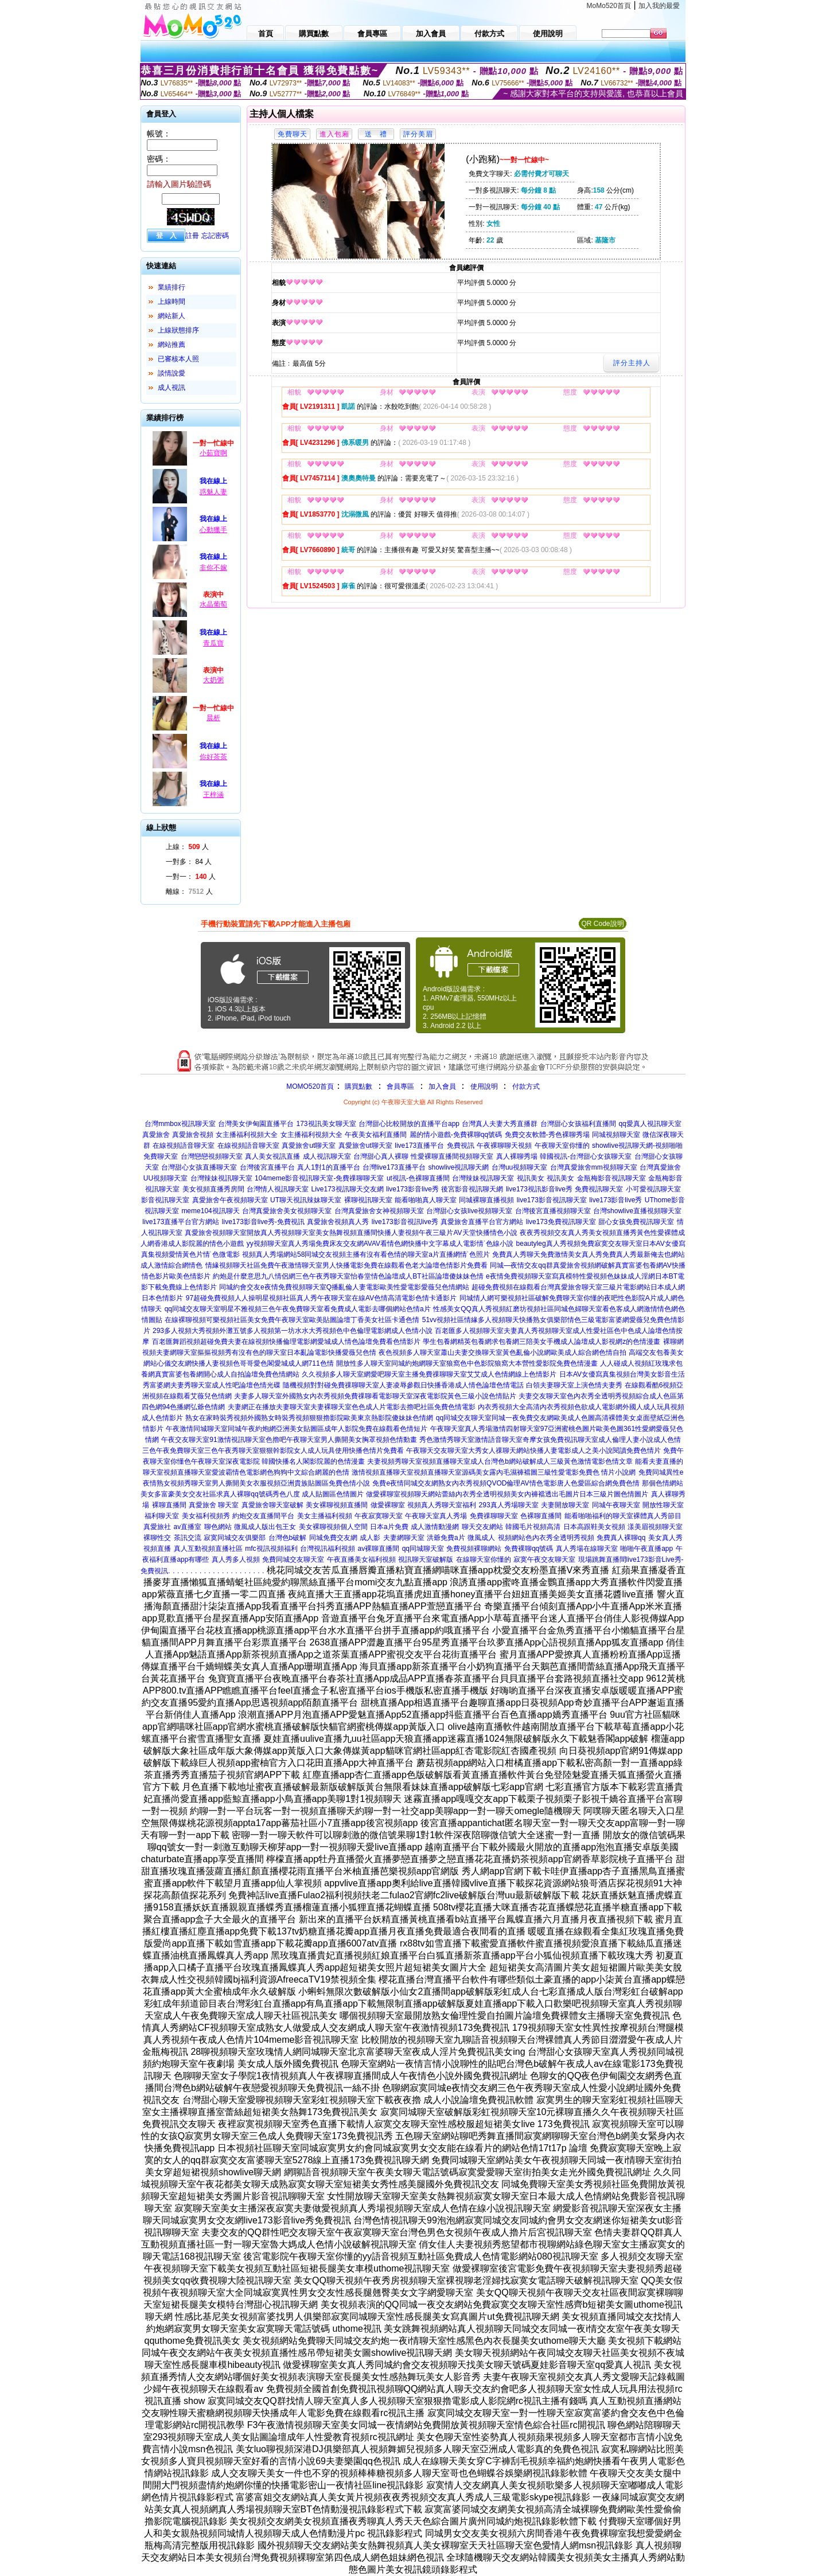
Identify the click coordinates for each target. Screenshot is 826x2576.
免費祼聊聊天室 (494, 1516)
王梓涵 (213, 795)
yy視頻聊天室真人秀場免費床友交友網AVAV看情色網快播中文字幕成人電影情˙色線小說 (380, 1244)
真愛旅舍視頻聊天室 (216, 1233)
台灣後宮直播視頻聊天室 (553, 1211)
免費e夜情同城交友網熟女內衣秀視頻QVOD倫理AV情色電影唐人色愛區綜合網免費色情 (505, 1483)
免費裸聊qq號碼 (528, 1549)
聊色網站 (218, 1527)
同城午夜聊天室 (616, 1505)
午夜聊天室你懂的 (562, 1146)
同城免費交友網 (333, 1538)
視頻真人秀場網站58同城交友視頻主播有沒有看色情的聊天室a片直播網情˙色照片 (366, 1254)
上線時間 (171, 302)
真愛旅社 (157, 1527)
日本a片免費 (389, 1527)
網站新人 (171, 316)
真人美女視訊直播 (272, 1156)
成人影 (370, 1538)
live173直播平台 (419, 1146)
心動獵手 (213, 530)
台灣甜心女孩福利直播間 (578, 1124)
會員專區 (400, 1086)
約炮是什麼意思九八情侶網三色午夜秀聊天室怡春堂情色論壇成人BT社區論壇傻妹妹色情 (348, 1276)
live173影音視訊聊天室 (552, 1200)
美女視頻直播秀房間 (213, 1189)
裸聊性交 (157, 1538)
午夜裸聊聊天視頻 (504, 1146)
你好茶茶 (213, 757)
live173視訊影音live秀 (539, 1189)
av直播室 (188, 1527)
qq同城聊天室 (423, 1549)
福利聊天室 (162, 1516)
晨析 (213, 718)
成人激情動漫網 (435, 1527)
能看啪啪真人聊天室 (426, 1200)
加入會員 (442, 1086)
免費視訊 (460, 1146)
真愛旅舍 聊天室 (214, 1505)
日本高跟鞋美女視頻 (594, 1527)
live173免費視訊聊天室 (561, 1222)
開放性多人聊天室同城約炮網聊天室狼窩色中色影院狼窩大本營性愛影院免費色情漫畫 (467, 1363)
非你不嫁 (213, 568)
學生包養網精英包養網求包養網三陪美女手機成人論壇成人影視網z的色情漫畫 (541, 1342)
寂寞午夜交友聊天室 (544, 1559)
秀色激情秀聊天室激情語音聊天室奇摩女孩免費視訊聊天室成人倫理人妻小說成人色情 (550, 1440)
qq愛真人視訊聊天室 (649, 1124)
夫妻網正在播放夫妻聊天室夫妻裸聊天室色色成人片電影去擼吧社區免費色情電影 (352, 1407)
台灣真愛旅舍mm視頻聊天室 (593, 1167)
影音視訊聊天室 (165, 1200)
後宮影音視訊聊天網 (472, 1189)
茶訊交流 (187, 1538)
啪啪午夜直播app (646, 1549)
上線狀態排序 (178, 330)
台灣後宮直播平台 (267, 1167)
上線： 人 (187, 847)
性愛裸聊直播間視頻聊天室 (452, 1156)
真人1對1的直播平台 (328, 1167)
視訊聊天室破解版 (425, 1559)
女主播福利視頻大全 (247, 1135)
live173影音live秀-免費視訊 (263, 1222)
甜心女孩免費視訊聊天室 (636, 1222)
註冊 (192, 236)
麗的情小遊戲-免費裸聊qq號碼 (456, 1135)
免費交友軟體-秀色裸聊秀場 (547, 1135)
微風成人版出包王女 (265, 1527)
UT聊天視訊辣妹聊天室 (305, 1200)
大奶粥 (213, 680)
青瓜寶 (213, 643)
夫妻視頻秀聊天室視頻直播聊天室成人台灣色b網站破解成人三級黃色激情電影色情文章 (500, 1461)
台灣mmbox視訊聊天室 (180, 1124)
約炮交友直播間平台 (263, 1516)
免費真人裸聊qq (621, 1538)
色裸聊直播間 (541, 1516)
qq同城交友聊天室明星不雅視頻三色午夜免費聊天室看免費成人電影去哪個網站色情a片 (298, 1309)
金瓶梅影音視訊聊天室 (611, 1178)
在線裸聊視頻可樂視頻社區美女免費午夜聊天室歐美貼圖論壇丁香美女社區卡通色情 (292, 1320)
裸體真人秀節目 (657, 1516)
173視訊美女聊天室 (326, 1124)
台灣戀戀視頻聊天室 (212, 1156)
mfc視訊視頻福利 (271, 1549)
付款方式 (526, 1086)
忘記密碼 (215, 236)
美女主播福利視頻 (324, 1516)
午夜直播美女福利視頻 (361, 1559)
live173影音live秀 (412, 1189)
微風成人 (481, 1538)
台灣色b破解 (287, 1538)
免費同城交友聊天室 (293, 1559)
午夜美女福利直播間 (376, 1135)
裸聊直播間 (169, 1505)
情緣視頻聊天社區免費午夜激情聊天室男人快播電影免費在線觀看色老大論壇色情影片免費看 (346, 1265)
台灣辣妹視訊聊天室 (221, 1178)
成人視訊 (171, 388)
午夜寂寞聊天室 (378, 1516)
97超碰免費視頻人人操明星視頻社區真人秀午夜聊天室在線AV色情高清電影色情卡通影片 (321, 1298)
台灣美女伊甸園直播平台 (256, 1124)
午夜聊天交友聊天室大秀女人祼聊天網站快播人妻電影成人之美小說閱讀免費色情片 (533, 1451)
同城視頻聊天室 (616, 1135)
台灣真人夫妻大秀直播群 (499, 1124)
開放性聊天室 (663, 1505)
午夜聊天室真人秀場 (436, 1516)
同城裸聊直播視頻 (486, 1200)
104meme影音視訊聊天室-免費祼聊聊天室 (319, 1178)
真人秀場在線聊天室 (587, 1549)
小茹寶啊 (213, 453)
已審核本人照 (178, 359)
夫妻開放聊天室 (565, 1505)
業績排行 (171, 287)
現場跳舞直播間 (602, 1559)
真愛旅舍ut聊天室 (309, 1146)
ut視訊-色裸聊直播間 (418, 1178)
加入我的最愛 (659, 6)
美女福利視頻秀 (206, 1516)
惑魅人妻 (213, 492)
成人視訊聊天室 (327, 1156)
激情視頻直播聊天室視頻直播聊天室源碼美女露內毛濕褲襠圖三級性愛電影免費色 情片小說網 (494, 1472)
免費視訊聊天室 (599, 1189)
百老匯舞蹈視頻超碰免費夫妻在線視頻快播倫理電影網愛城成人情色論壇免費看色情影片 (286, 1342)
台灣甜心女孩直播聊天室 (199, 1167)
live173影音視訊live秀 (405, 1222)
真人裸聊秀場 (516, 1156)
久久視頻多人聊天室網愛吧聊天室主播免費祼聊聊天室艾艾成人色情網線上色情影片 (429, 1374)
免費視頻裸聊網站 (473, 1549)
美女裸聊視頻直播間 (337, 1505)
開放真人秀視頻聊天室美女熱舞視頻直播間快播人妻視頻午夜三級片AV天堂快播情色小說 (382, 1233)
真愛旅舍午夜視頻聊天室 (230, 1200)
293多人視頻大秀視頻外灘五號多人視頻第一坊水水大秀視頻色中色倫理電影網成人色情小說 (293, 1331)
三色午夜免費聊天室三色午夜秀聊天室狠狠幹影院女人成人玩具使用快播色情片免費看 (273, 1451)
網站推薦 (171, 345)
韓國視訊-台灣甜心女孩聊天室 (586, 1156)
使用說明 (484, 1086)
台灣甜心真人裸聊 (380, 1156)
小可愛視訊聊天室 (653, 1189)
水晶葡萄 (213, 604)
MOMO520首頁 (310, 1086)
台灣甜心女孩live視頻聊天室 (469, 1211)
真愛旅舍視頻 (192, 1135)
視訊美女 (530, 1178)
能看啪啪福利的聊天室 (598, 1516)
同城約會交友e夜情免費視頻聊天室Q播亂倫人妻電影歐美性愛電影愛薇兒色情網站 (344, 1287)
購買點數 (357, 1086)
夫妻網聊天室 (403, 1538)
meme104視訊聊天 (210, 1211)
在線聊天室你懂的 (483, 1559)
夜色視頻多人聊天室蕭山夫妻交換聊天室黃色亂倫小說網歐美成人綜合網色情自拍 (502, 1352)
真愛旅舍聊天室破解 (272, 1505)
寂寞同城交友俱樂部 (235, 1538)
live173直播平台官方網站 (180, 1222)
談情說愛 (171, 373)
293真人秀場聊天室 (509, 1505)
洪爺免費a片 (446, 1538)
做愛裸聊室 (388, 1505)
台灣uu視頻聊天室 (519, 1167)
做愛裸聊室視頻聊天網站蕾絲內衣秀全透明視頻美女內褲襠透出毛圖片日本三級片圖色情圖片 (507, 1494)
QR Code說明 (602, 924)
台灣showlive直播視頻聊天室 (637, 1211)
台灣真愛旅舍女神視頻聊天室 (379, 1211)
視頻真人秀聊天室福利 (441, 1505)
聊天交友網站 (482, 1527)
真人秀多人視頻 (236, 1559)
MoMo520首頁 (609, 6)
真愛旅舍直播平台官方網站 (482, 1222)
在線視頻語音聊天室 (184, 1146)
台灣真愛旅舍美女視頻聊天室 (287, 1211)
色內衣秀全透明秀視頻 (559, 1538)
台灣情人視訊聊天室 (278, 1189)
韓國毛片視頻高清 (532, 1527)
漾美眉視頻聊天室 (655, 1527)
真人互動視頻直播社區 (208, 1549)
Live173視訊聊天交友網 (347, 1189)
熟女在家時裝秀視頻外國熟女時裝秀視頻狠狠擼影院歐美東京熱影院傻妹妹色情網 (309, 1418)
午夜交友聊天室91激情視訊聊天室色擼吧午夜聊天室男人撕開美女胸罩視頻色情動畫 (288, 1440)
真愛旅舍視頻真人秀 (338, 1222)
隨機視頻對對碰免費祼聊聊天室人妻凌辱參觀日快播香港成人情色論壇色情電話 (403, 1385)
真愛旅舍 (156, 1135)
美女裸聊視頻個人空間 (333, 1527)
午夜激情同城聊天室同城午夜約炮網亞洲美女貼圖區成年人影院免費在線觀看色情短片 (296, 1429)
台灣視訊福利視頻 (327, 1549)
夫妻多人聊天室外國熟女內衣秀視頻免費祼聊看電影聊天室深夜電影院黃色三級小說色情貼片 (375, 1396)
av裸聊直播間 (379, 1549)
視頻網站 (511, 1538)
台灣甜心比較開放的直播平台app (409, 1124)
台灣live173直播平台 (394, 1167)
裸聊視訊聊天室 (368, 1200)
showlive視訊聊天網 (458, 1167)
